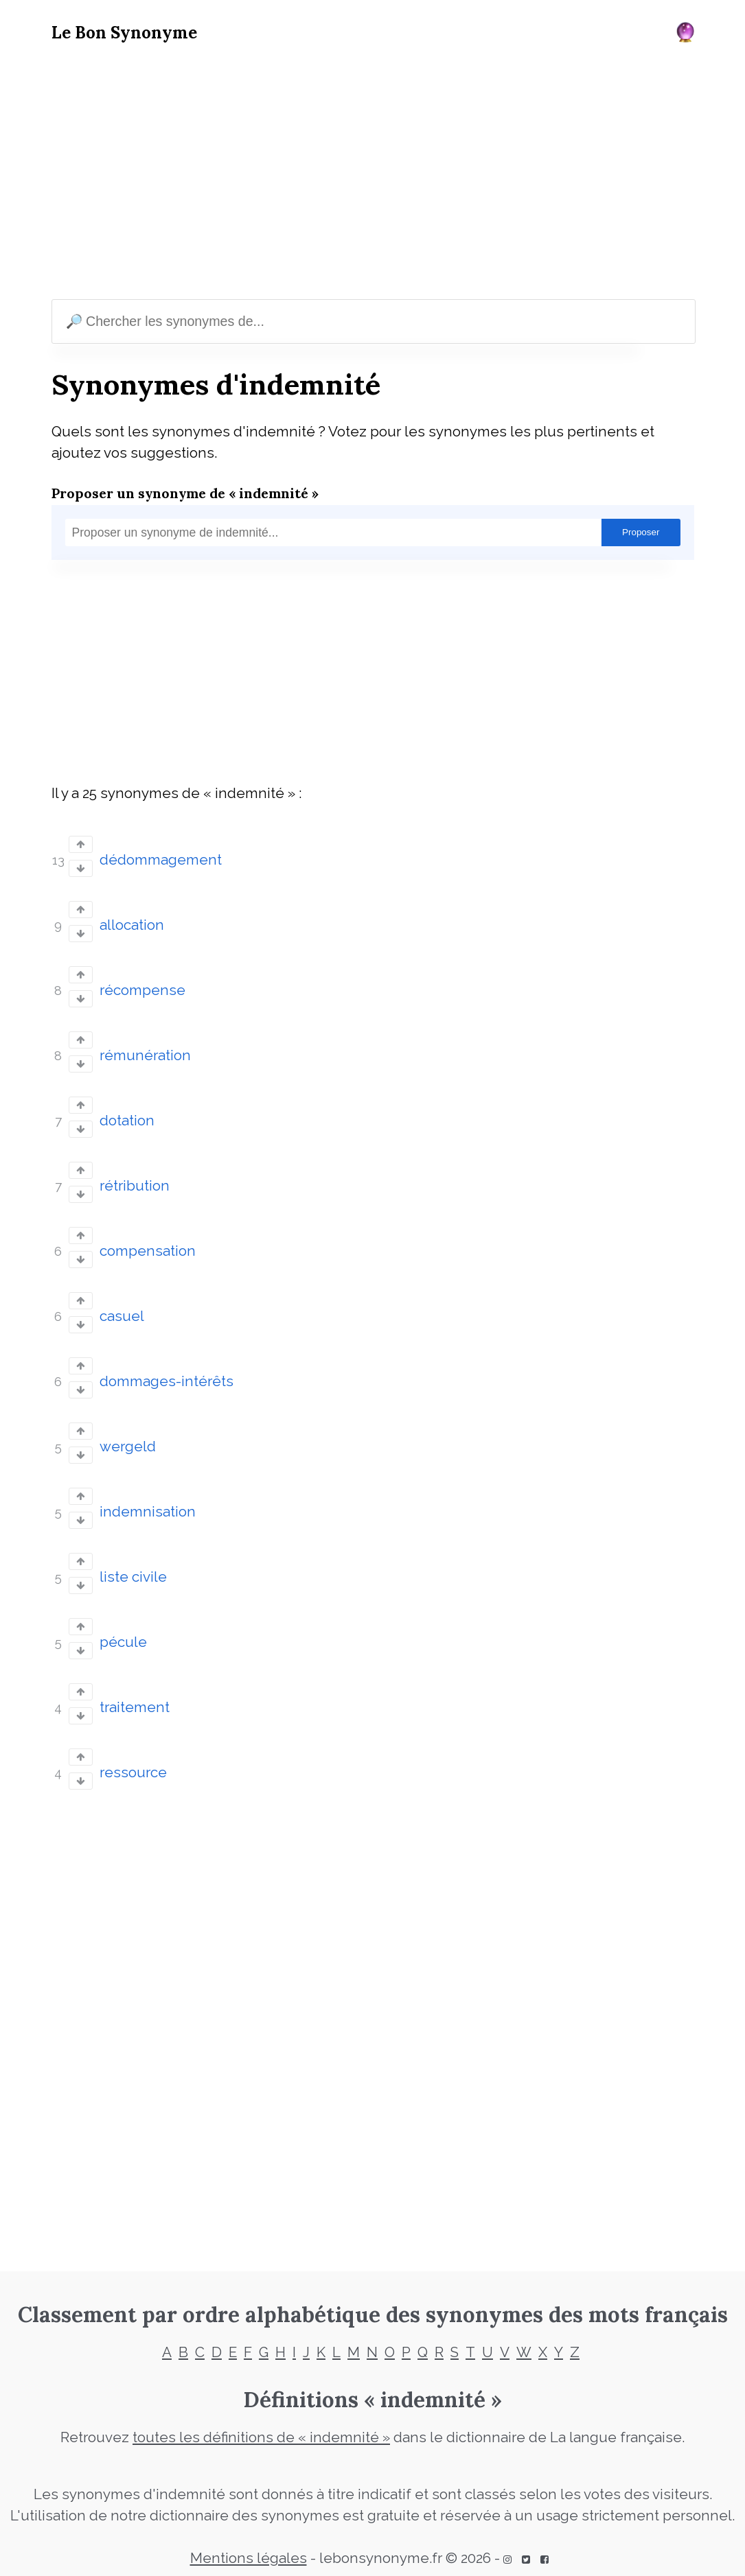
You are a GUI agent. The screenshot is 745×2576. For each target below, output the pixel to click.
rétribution (135, 1186)
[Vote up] (81, 844)
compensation (148, 1251)
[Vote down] (81, 868)
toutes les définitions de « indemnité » (261, 2437)
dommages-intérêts (166, 1381)
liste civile (133, 1577)
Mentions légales (248, 2558)
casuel (122, 1316)
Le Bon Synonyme (124, 32)
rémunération (145, 1055)
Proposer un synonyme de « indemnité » (185, 493)
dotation (127, 1120)
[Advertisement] (372, 174)
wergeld (128, 1446)
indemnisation (148, 1511)
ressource (133, 1772)
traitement (135, 1707)
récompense (142, 990)
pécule (123, 1642)
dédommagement (161, 860)
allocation (132, 925)
